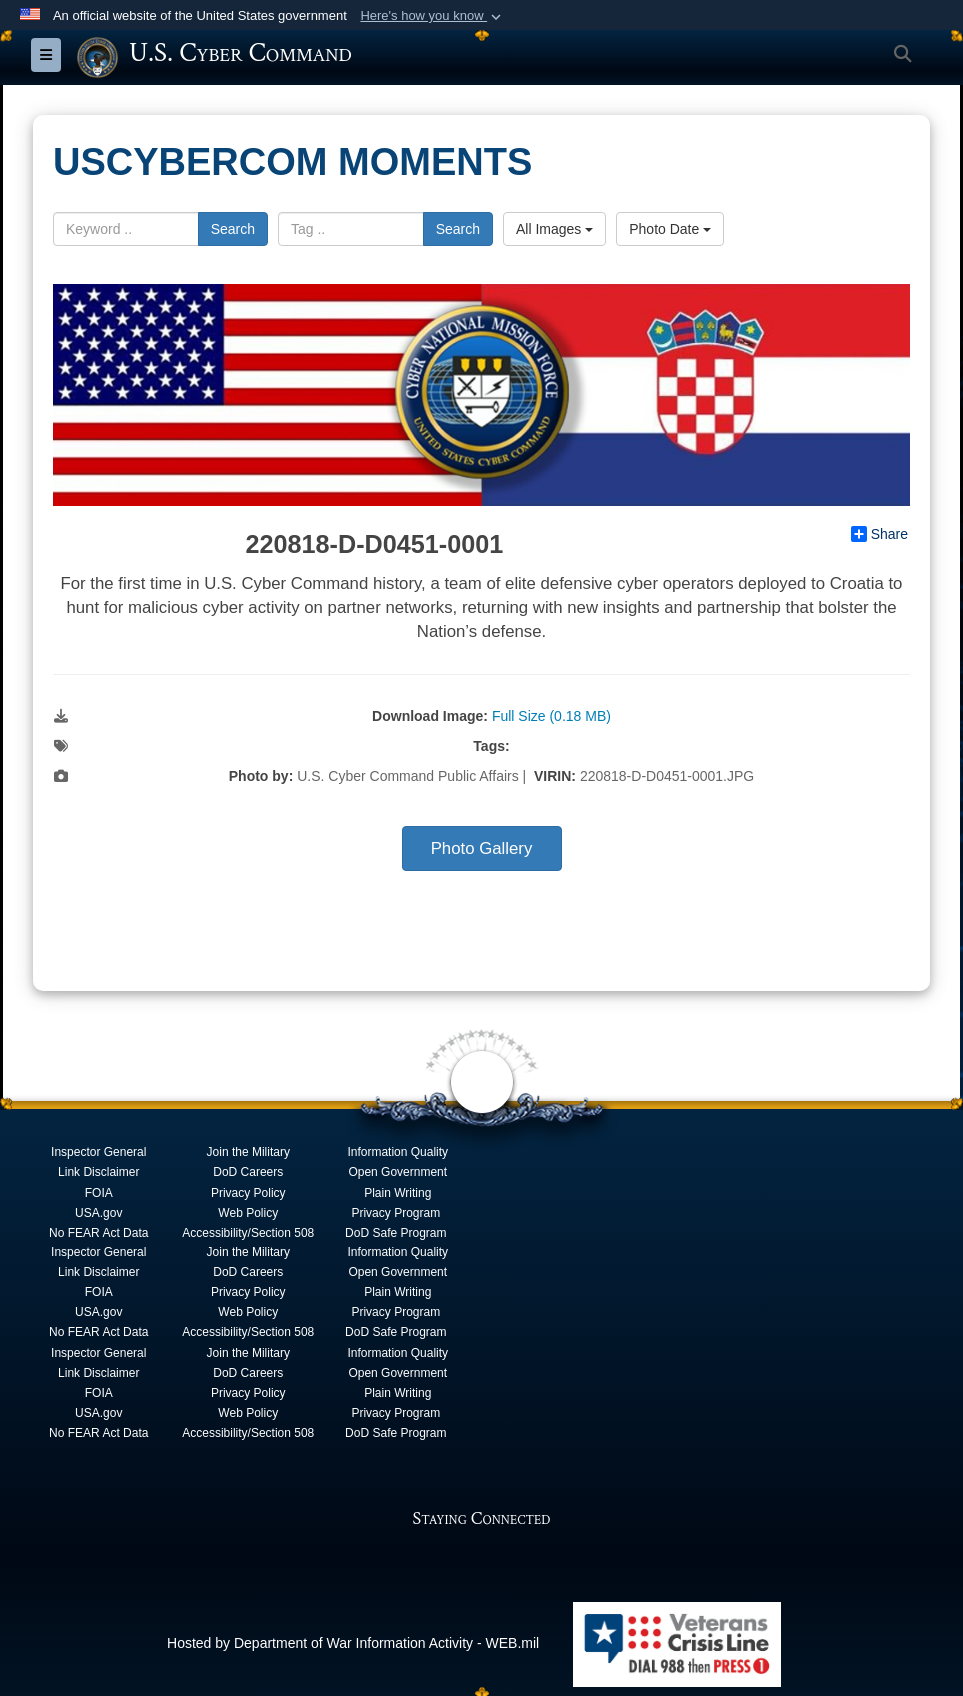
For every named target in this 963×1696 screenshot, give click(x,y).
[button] (432, 16)
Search (233, 228)
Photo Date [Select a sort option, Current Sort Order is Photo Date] (670, 228)
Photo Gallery (482, 848)
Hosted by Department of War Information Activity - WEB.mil (353, 1642)
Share (879, 534)
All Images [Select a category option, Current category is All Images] (554, 228)
